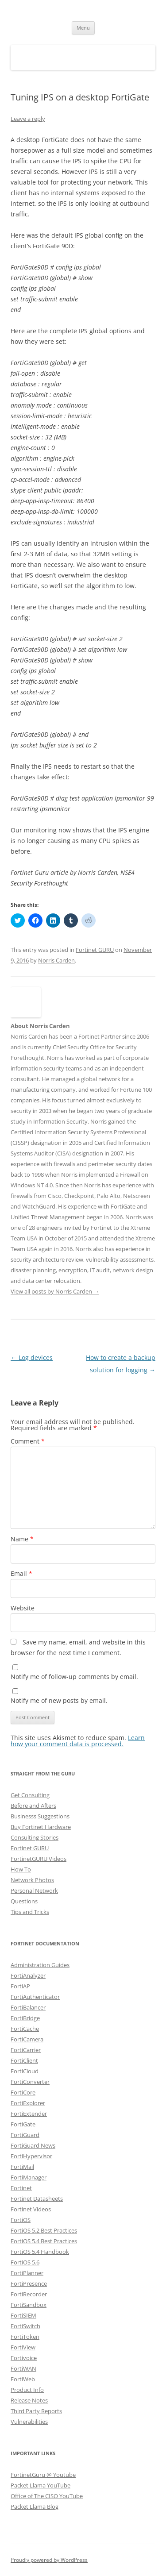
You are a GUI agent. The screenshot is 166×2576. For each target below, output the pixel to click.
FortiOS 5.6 (25, 2262)
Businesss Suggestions (40, 1816)
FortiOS (21, 2220)
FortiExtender (29, 2114)
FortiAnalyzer (28, 1975)
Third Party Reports (36, 2411)
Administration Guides (40, 1965)
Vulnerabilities (29, 2422)
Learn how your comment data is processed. (78, 1740)
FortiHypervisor (31, 2156)
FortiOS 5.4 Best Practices (44, 2241)
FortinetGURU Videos (38, 1859)
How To (21, 1869)
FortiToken (25, 2337)
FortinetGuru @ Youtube (43, 2475)
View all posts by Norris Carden (55, 1291)
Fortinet (21, 2188)
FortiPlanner (27, 2273)
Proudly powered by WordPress (49, 2560)
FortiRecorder (29, 2294)
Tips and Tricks (30, 1912)
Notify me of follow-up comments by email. (74, 1676)
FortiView (23, 2347)
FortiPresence (29, 2283)
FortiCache (25, 2029)
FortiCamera (27, 2039)
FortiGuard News (33, 2145)
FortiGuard (25, 2135)
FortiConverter (30, 2082)
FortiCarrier (26, 2050)
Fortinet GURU (95, 950)
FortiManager (28, 2177)
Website (23, 1608)
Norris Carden (56, 960)
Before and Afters (33, 1806)
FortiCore (23, 2092)
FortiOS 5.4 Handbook (40, 2252)
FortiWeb (23, 2379)
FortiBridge (25, 2018)
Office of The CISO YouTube (47, 2496)
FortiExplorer (28, 2103)
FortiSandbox (28, 2305)
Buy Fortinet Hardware (41, 1827)
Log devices (32, 1357)
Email (21, 1573)
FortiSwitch (25, 2326)
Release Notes (29, 2400)
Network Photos (32, 1880)
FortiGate (23, 2124)
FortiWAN (23, 2368)
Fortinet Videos (31, 2209)
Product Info (27, 2390)
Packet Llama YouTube (40, 2485)
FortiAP (20, 1986)
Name (22, 1539)
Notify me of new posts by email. (59, 1700)
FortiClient (24, 2060)
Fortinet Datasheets (37, 2198)
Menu (83, 27)
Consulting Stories (34, 1837)
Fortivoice (24, 2358)
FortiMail (22, 2167)
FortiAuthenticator (35, 1997)
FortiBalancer (28, 2007)
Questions (24, 1901)
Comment (28, 1441)
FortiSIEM (23, 2315)
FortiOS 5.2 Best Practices (44, 2230)
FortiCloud (25, 2071)
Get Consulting (30, 1795)
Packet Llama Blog (34, 2507)
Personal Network (34, 1890)
